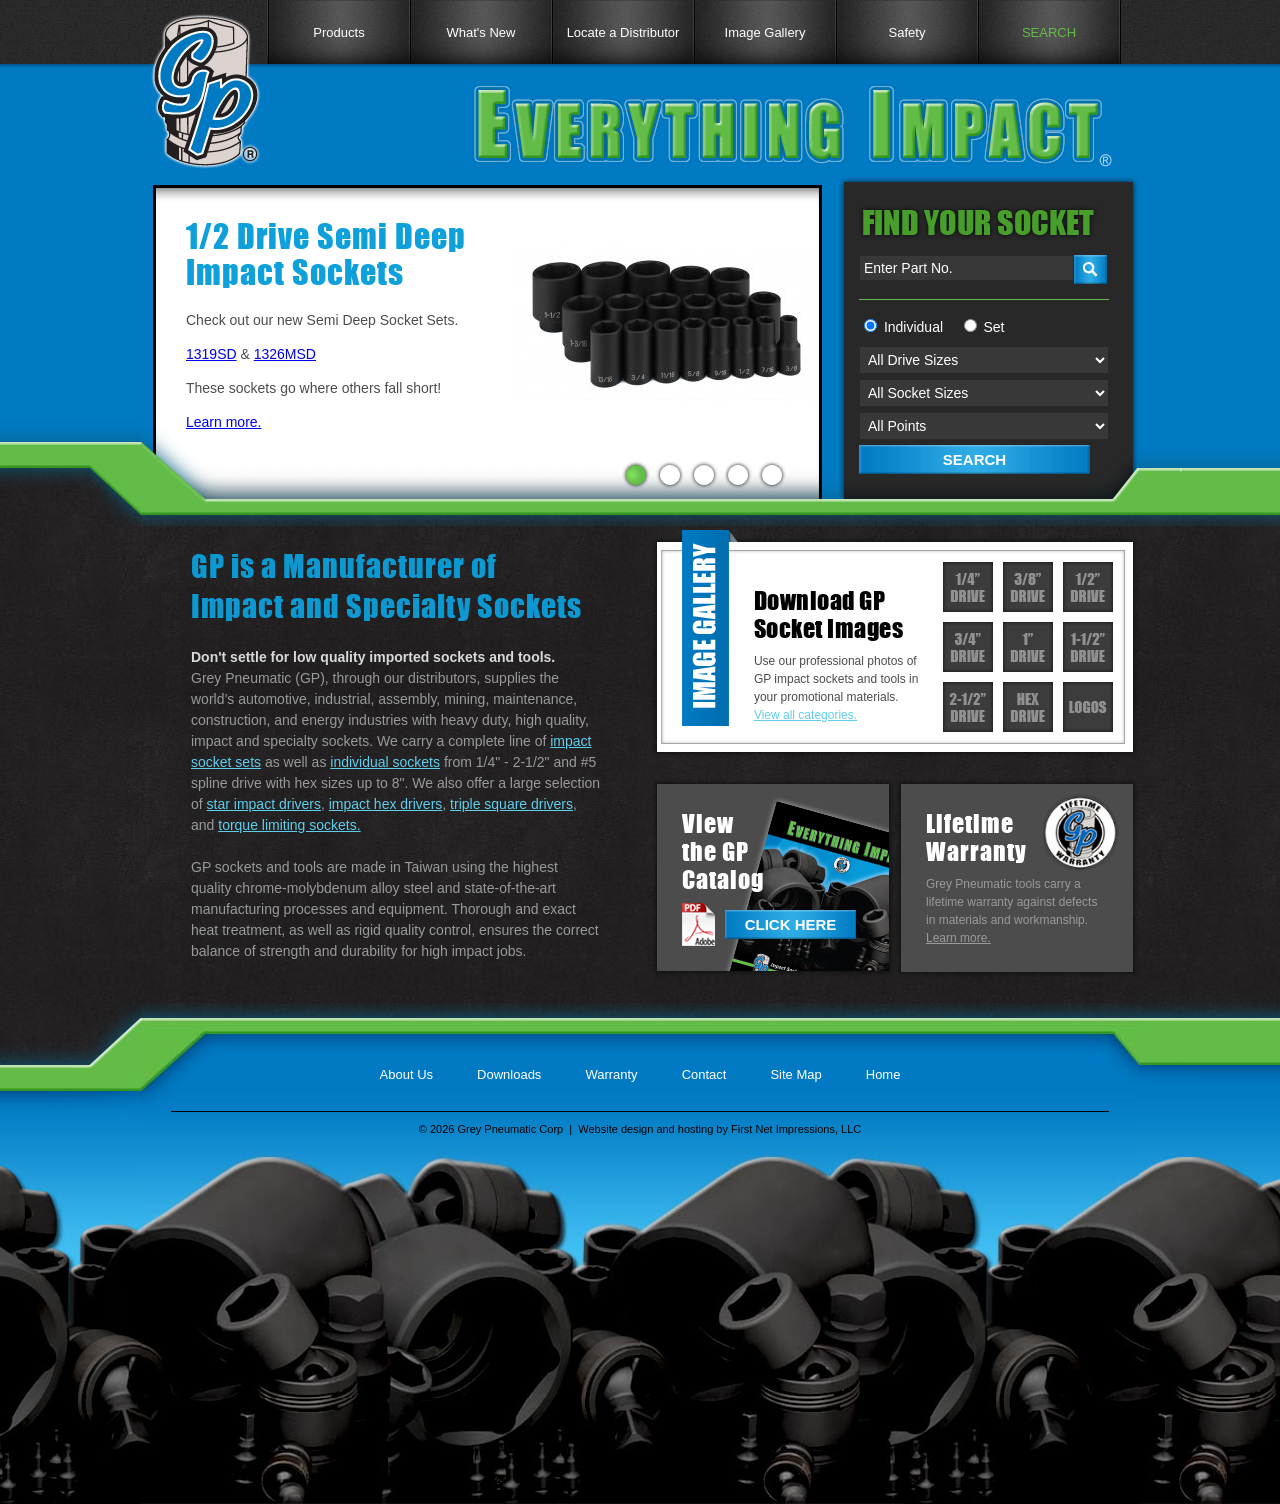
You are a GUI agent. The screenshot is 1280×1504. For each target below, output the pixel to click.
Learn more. (223, 422)
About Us (406, 1074)
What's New (481, 32)
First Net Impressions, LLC (796, 1129)
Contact (704, 1074)
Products (338, 32)
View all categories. (805, 715)
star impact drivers (264, 804)
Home (883, 1074)
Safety (907, 32)
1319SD (211, 354)
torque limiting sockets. (289, 825)
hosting (695, 1129)
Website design (615, 1129)
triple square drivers (511, 804)
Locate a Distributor (623, 32)
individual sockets (385, 762)
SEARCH (1049, 32)
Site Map (795, 1074)
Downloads (509, 1074)
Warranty (611, 1074)
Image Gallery (765, 32)
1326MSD (285, 354)
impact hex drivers (386, 804)
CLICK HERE (791, 924)
